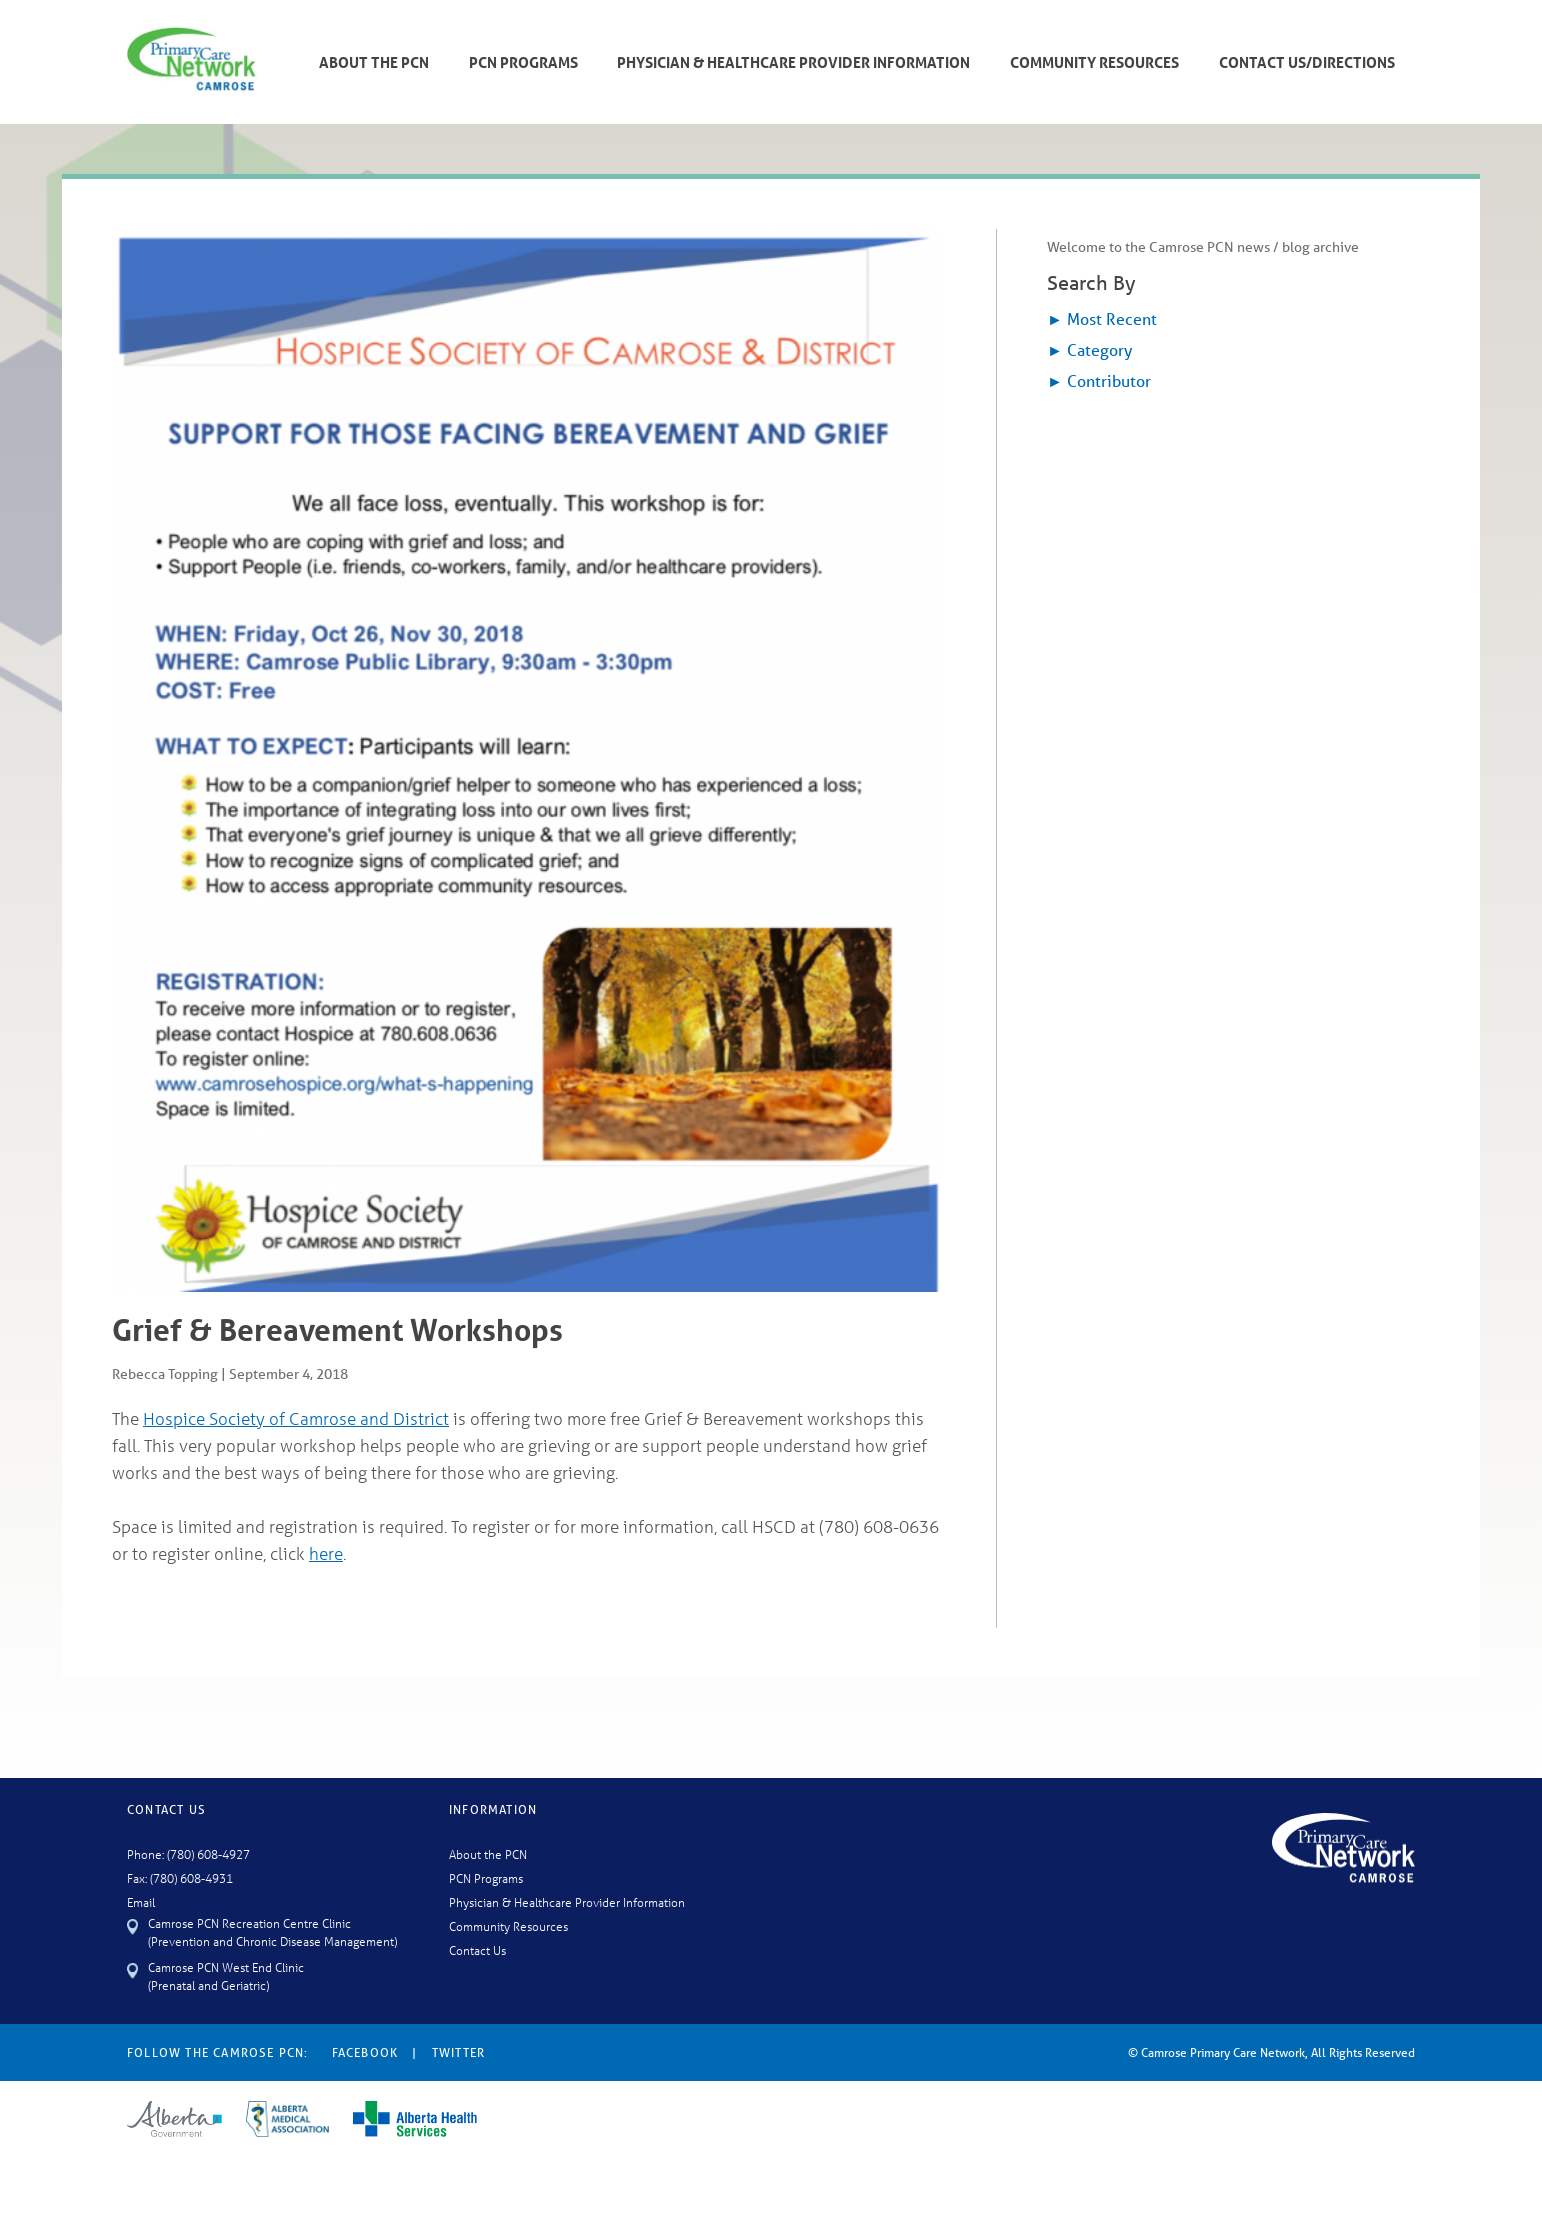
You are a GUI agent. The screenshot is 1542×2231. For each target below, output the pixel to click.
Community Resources (1094, 62)
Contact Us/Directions (1307, 62)
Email (141, 1901)
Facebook (365, 2052)
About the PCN (488, 1853)
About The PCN (374, 62)
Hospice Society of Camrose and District (296, 1418)
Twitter (458, 2052)
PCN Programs (523, 62)
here (326, 1553)
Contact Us (477, 1949)
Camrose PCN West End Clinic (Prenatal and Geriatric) (226, 1975)
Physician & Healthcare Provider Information (793, 62)
